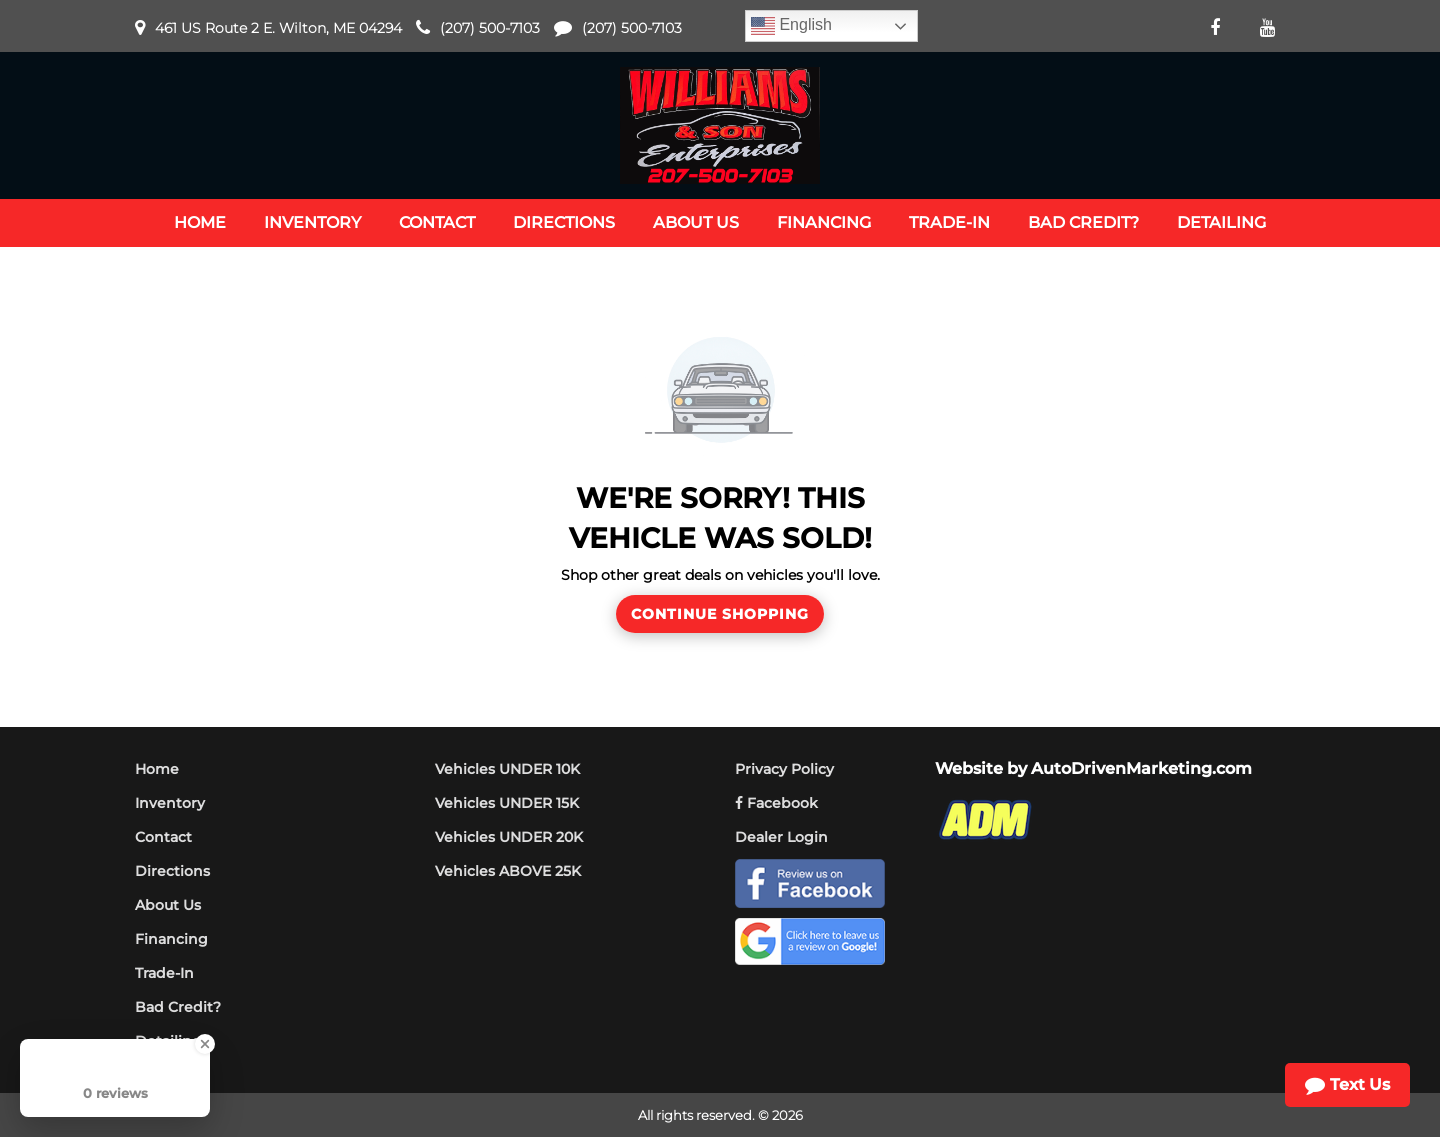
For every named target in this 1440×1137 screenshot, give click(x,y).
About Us (168, 905)
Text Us (1347, 1085)
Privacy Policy (784, 769)
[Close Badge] (205, 1044)
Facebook (776, 803)
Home (157, 769)
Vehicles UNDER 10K (507, 769)
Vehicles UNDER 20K (509, 837)
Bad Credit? (178, 1007)
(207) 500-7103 (490, 28)
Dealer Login (781, 837)
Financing (171, 939)
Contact (163, 837)
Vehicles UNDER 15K (507, 803)
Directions (172, 871)
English (791, 26)
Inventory (170, 803)
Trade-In (164, 973)
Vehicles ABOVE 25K (508, 871)
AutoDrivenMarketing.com (1141, 768)
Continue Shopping (720, 614)
